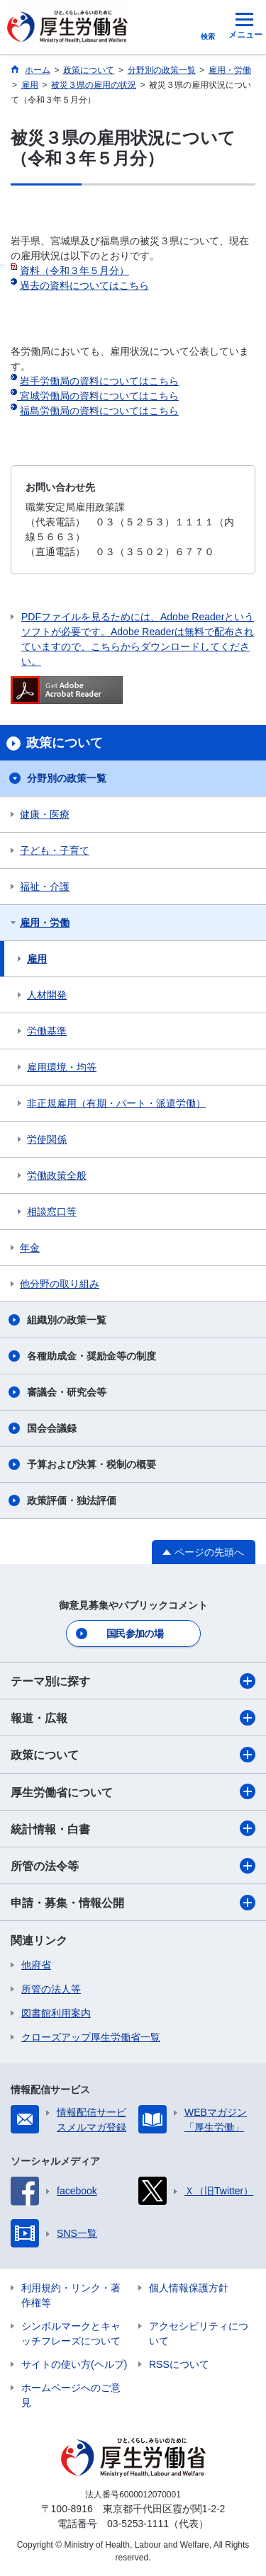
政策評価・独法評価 (71, 1500)
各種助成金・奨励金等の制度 (91, 1356)
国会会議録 (52, 1428)
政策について (133, 1754)
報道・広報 (133, 1718)
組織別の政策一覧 (66, 1320)
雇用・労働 (45, 922)
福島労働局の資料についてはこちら (99, 410)
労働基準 (47, 1031)
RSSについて (179, 2364)
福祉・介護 (45, 886)
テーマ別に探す (133, 1681)
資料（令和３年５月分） (74, 270)
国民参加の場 (134, 1633)
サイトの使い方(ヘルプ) (74, 2364)
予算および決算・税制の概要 (91, 1464)
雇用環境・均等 (61, 1067)
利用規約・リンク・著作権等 (71, 2295)
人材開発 (47, 995)
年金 (30, 1247)
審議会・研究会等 (66, 1392)
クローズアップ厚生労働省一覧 (90, 2037)
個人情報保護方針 (188, 2287)
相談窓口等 (52, 1211)
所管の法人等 (51, 1989)
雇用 (37, 958)
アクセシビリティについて (198, 2333)
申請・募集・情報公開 (133, 1902)
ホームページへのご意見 (71, 2395)
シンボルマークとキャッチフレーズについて (71, 2333)
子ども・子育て (54, 850)
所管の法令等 (133, 1866)
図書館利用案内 (56, 2013)
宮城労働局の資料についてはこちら (98, 395)
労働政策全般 (57, 1175)
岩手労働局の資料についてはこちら (99, 381)
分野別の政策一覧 (66, 778)
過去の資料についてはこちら (84, 285)
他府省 (36, 1965)
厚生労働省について (133, 1791)
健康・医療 (45, 814)
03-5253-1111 (138, 2523)
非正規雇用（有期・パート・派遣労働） (116, 1103)
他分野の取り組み (59, 1283)
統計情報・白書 (133, 1828)
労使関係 (47, 1139)
